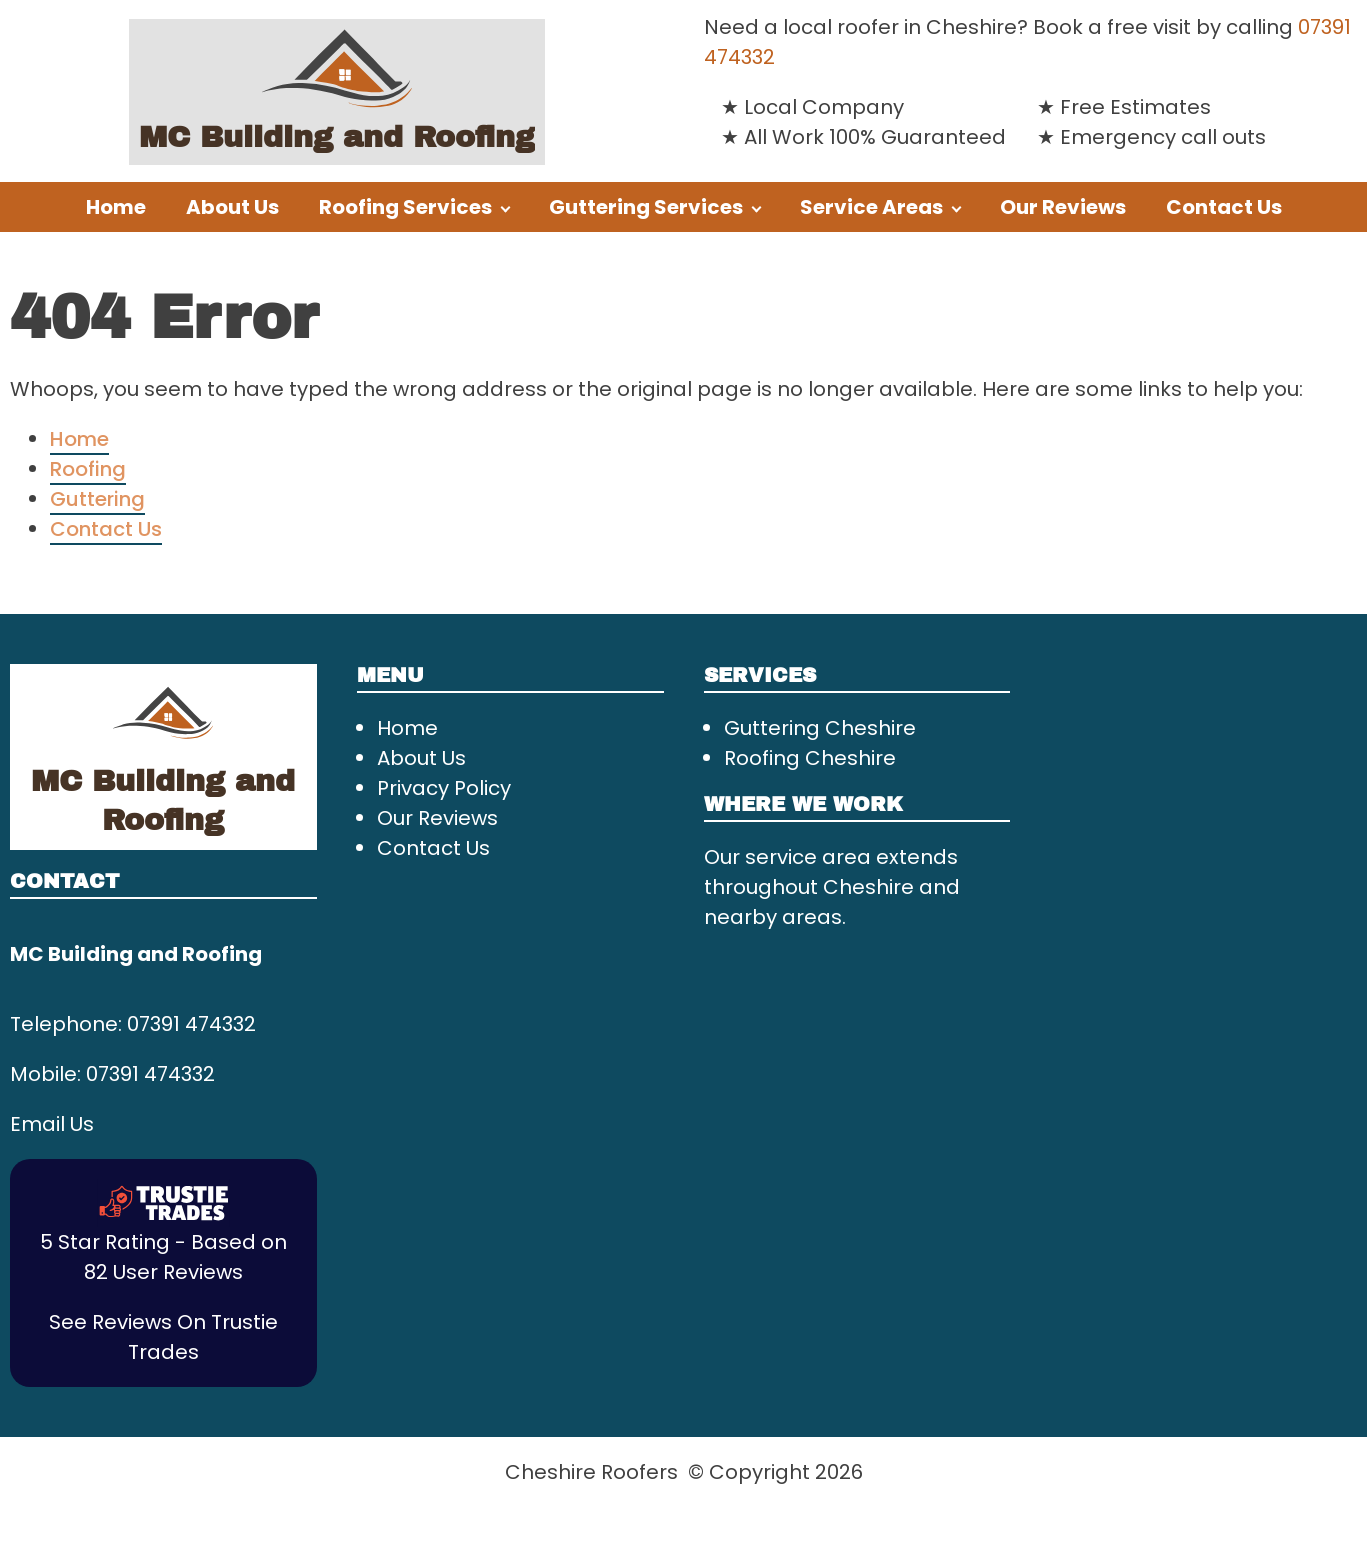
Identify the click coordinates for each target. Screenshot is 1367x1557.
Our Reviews (1063, 207)
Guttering (97, 499)
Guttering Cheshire (820, 728)
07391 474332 (191, 1024)
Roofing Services (405, 207)
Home (116, 207)
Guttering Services (646, 207)
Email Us (52, 1124)
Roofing (88, 469)
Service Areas (871, 207)
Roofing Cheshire (810, 758)
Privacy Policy (444, 788)
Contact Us (1224, 207)
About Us (232, 207)
